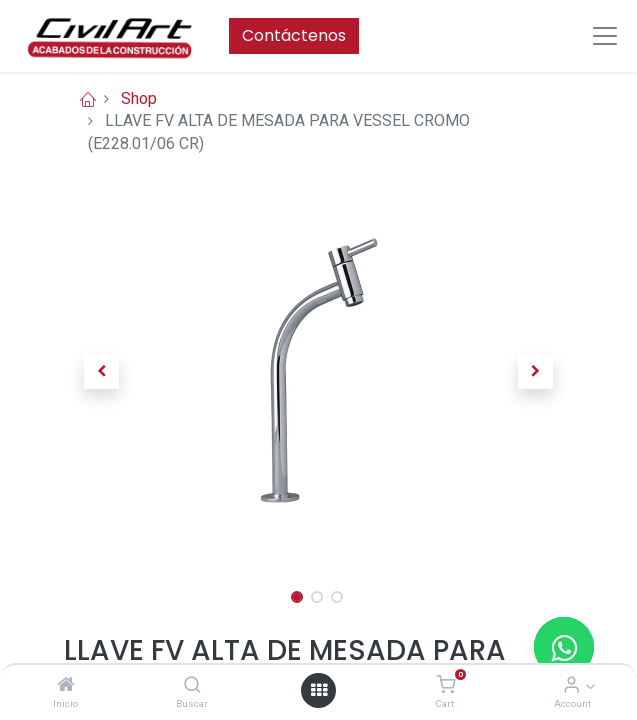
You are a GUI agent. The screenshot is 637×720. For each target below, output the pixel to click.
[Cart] (445, 685)
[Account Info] (571, 685)
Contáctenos (294, 35)
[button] (102, 371)
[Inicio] (66, 685)
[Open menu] (319, 690)
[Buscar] (192, 685)
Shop (139, 98)
